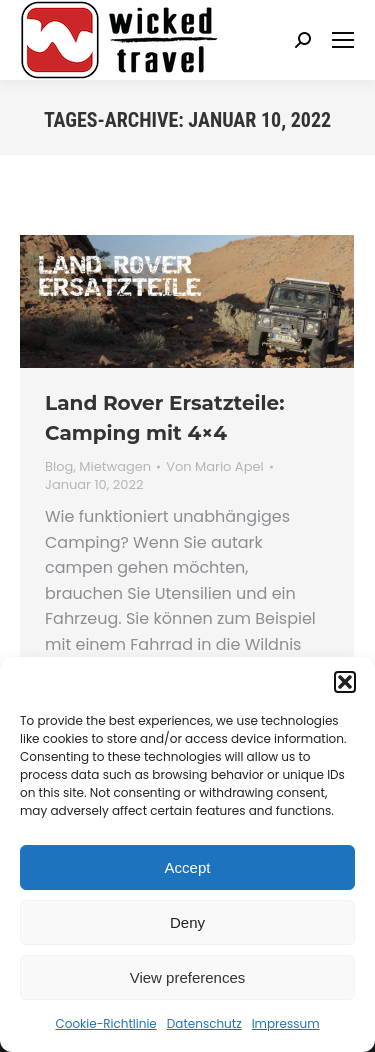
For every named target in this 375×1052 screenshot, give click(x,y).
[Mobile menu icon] (343, 40)
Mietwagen (115, 466)
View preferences (188, 977)
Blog (59, 466)
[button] (345, 682)
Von (215, 467)
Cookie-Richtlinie (105, 1023)
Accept (188, 867)
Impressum (286, 1023)
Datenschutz (204, 1023)
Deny (187, 922)
